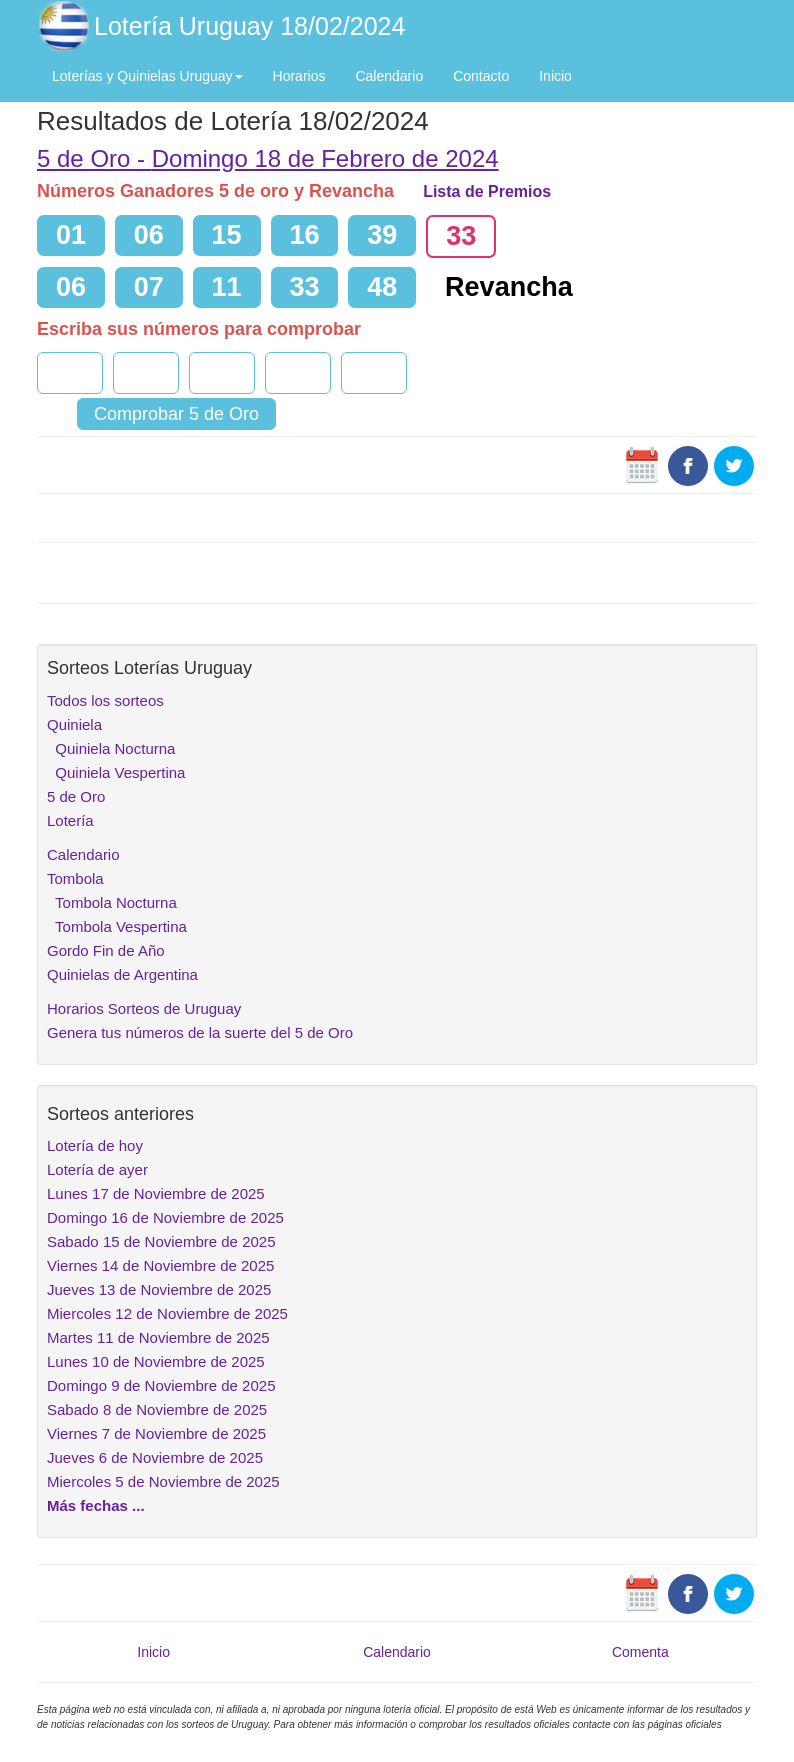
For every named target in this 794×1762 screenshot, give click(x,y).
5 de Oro (76, 796)
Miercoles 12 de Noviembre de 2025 (167, 1313)
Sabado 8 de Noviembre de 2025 (157, 1409)
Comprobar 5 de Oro (176, 414)
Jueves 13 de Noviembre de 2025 (159, 1289)
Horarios (299, 76)
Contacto (481, 76)
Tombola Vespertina (117, 926)
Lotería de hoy (95, 1145)
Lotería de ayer (97, 1169)
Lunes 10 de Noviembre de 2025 (156, 1361)
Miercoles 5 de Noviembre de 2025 (163, 1481)
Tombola (75, 878)
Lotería (70, 820)
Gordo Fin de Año (106, 950)
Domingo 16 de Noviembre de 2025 (165, 1217)
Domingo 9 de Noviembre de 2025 (161, 1385)
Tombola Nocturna (112, 902)
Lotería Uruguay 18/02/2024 (249, 26)
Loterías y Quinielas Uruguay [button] (147, 76)
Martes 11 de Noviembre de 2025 (158, 1337)
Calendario (389, 76)
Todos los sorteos (105, 700)
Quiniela (74, 724)
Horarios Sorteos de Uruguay (144, 1008)
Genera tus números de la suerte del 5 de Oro (200, 1032)
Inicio (555, 76)
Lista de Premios (487, 191)
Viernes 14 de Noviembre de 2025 (160, 1265)
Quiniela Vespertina (116, 772)
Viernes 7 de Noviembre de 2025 (156, 1433)
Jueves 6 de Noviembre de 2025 (155, 1457)
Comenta (640, 1652)
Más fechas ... (96, 1505)
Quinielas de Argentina (122, 974)
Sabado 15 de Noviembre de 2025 (161, 1241)
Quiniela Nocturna (111, 748)
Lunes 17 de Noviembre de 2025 (156, 1193)
